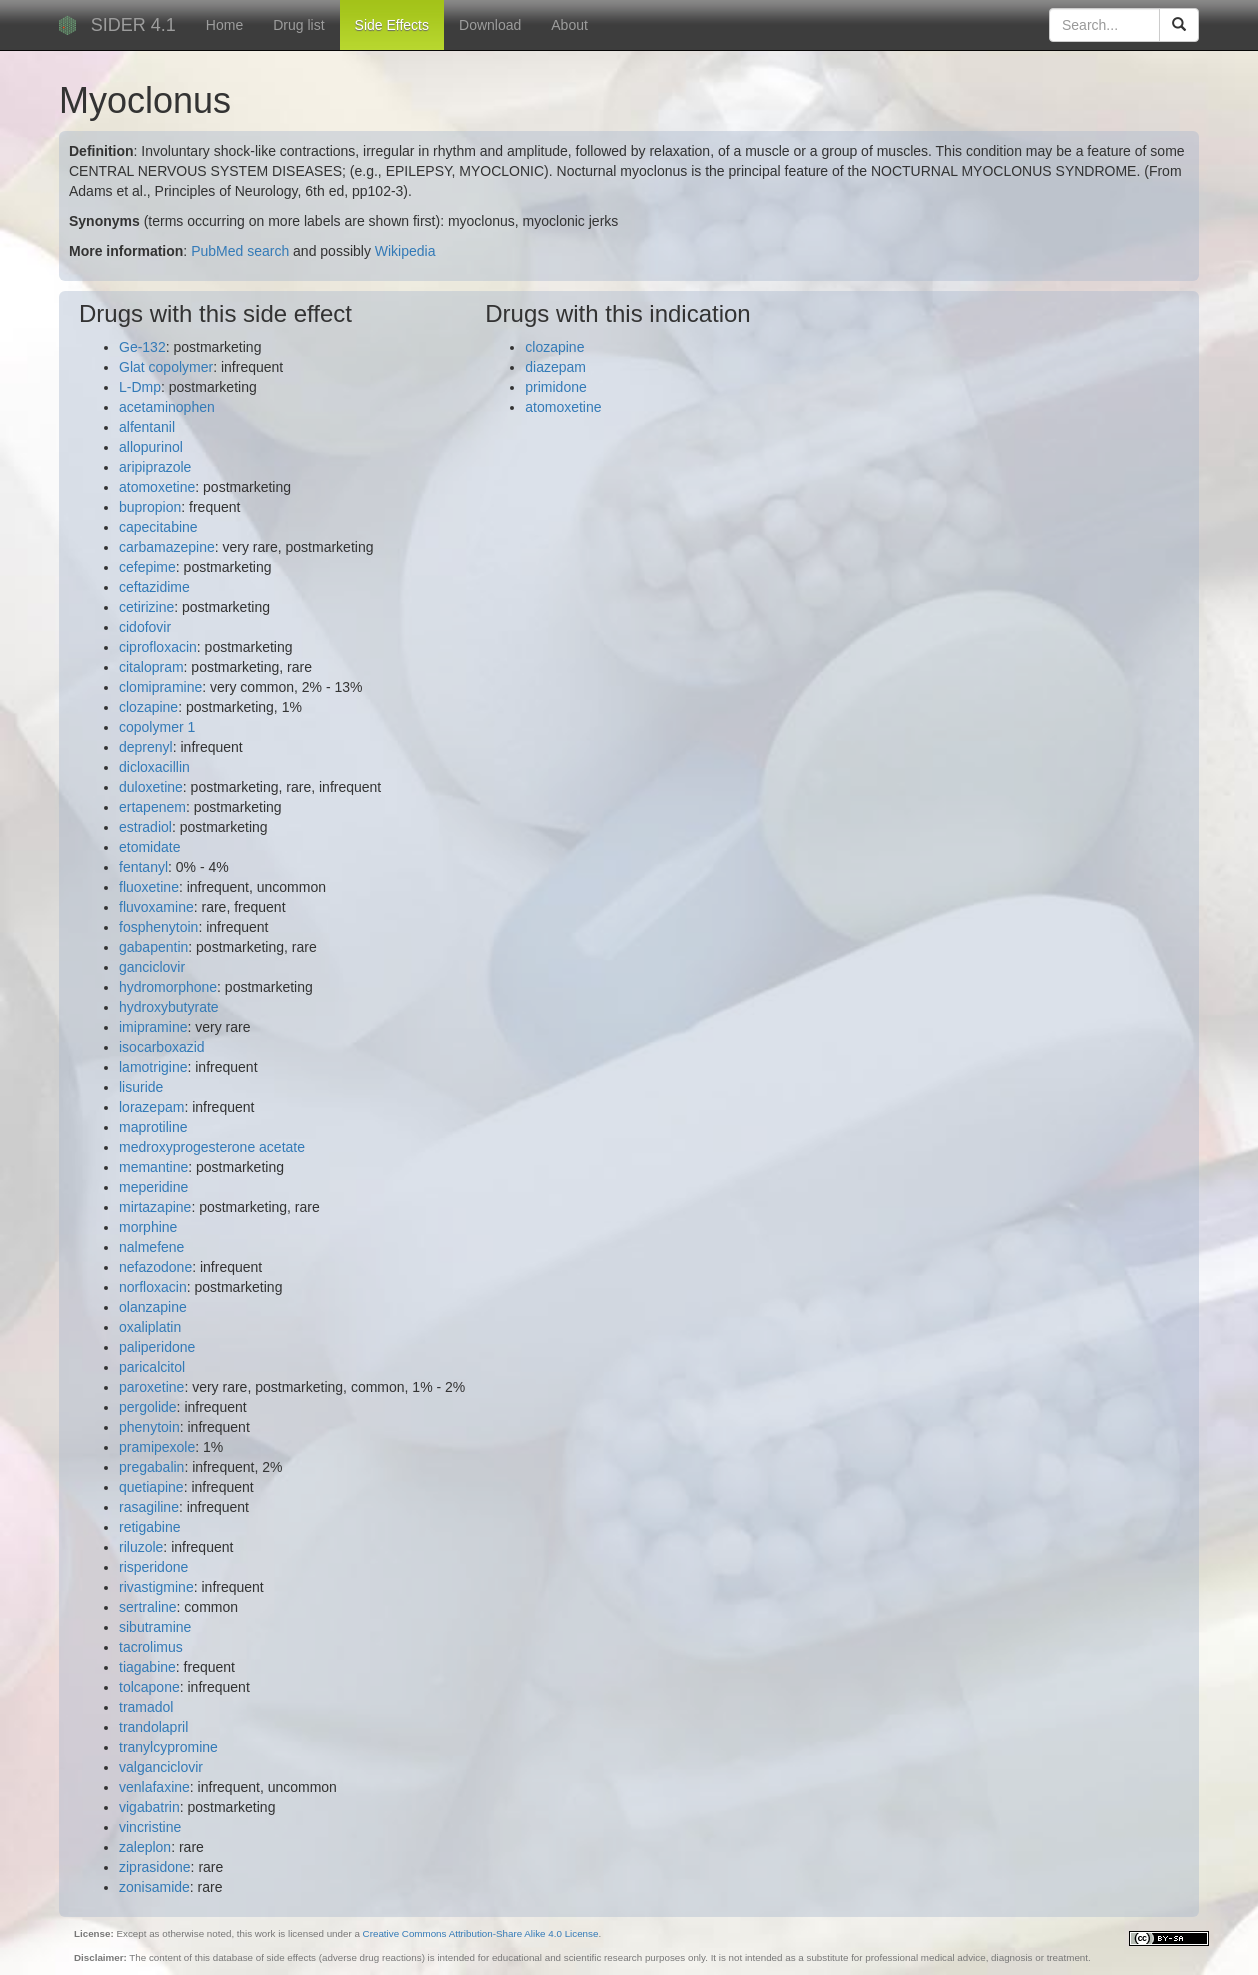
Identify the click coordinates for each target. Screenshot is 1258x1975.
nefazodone (155, 1267)
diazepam (555, 367)
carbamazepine (167, 547)
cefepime (147, 567)
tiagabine (147, 1667)
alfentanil (147, 427)
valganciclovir (161, 1767)
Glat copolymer (166, 367)
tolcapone (149, 1687)
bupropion (150, 507)
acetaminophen (167, 407)
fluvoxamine (156, 907)
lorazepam (151, 1107)
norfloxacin (153, 1287)
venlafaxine (154, 1787)
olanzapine (153, 1307)
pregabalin (151, 1467)
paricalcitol (152, 1367)
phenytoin (149, 1427)
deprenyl (146, 747)
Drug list (298, 25)
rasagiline (149, 1507)
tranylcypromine (168, 1747)
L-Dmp (140, 387)
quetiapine (151, 1487)
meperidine (153, 1187)
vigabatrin (149, 1807)
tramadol (146, 1707)
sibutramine (155, 1627)
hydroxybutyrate (169, 1007)
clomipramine (160, 687)
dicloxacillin (154, 767)
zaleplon (145, 1847)
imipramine (153, 1027)
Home (224, 25)
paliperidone (157, 1347)
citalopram (151, 667)
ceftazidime (154, 587)
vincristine (150, 1827)
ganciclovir (152, 967)
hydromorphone (168, 987)
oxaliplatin (150, 1327)
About (569, 25)
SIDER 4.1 (133, 25)
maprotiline (153, 1127)
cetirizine (146, 607)
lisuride (141, 1087)
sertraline (148, 1607)
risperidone (153, 1567)
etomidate (149, 847)
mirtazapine (155, 1207)
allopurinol (151, 447)
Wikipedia (405, 251)
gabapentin (153, 947)
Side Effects (392, 25)
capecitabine (158, 527)
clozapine (148, 707)
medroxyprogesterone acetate (212, 1147)
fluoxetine (149, 887)
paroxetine (151, 1387)
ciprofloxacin (158, 647)
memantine (153, 1167)
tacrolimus (151, 1647)
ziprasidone (155, 1867)
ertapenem (152, 807)
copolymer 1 (157, 727)
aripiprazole (155, 467)
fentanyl (143, 867)
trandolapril (153, 1727)
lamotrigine (153, 1067)
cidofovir (145, 627)
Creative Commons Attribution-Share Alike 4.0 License (481, 1933)
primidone (555, 387)
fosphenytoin (158, 927)
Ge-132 (142, 347)
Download (490, 25)
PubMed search (240, 251)
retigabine (150, 1527)
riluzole (141, 1547)
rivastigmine (156, 1587)
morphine (148, 1227)
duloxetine (151, 787)
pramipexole (157, 1447)
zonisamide (154, 1887)
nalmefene (151, 1247)
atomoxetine (157, 487)
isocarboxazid (162, 1047)
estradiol (145, 827)
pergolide (148, 1407)
